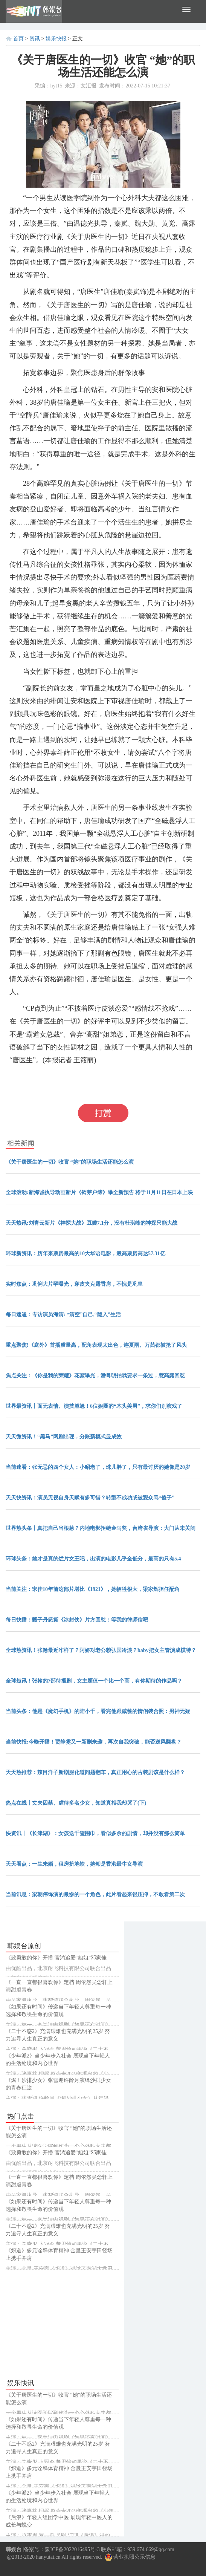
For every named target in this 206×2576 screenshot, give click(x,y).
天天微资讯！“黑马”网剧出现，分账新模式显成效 (64, 1436)
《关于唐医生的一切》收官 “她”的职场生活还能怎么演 (70, 1162)
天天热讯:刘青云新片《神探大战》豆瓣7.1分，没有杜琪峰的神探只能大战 (91, 1223)
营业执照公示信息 (130, 2557)
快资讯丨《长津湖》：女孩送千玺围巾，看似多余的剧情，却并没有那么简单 (95, 1833)
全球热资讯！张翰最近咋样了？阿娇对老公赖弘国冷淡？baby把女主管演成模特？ (101, 1650)
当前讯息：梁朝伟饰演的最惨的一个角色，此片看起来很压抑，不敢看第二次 (95, 1894)
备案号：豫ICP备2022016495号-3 (61, 2549)
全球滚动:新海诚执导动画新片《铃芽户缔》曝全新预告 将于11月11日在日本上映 (99, 1192)
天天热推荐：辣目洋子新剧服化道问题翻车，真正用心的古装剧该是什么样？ (95, 1772)
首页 (18, 38)
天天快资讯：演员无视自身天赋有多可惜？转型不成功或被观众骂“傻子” (90, 1498)
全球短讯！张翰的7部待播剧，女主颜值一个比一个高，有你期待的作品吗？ (94, 1681)
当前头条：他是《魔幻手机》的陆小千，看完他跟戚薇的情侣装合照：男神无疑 (98, 1711)
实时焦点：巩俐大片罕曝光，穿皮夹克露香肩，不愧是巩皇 (74, 1284)
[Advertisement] (62, 2324)
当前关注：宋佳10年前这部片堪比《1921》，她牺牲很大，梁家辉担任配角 (93, 1589)
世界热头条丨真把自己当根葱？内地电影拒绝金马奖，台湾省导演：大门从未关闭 (100, 1528)
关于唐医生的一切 (79, 1076)
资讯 (34, 38)
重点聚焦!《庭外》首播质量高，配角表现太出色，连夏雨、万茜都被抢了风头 (96, 1345)
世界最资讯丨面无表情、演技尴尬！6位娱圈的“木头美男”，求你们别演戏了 (94, 1406)
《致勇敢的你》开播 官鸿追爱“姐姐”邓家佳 (56, 1958)
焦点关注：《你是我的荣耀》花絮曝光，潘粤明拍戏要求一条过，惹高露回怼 (95, 1375)
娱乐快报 (56, 38)
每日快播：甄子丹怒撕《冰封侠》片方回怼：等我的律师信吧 (77, 1620)
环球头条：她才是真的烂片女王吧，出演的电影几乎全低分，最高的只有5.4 (93, 1559)
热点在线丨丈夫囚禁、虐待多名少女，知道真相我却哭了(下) (76, 1803)
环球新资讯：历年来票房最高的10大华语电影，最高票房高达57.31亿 (85, 1253)
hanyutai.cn (48, 2557)
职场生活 (121, 1076)
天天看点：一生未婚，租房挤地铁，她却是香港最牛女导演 (74, 1864)
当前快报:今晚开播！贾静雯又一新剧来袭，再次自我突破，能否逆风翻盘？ (94, 1742)
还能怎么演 (154, 1076)
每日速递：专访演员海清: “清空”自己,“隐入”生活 (63, 1314)
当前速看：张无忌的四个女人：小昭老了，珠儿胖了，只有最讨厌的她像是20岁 (98, 1467)
